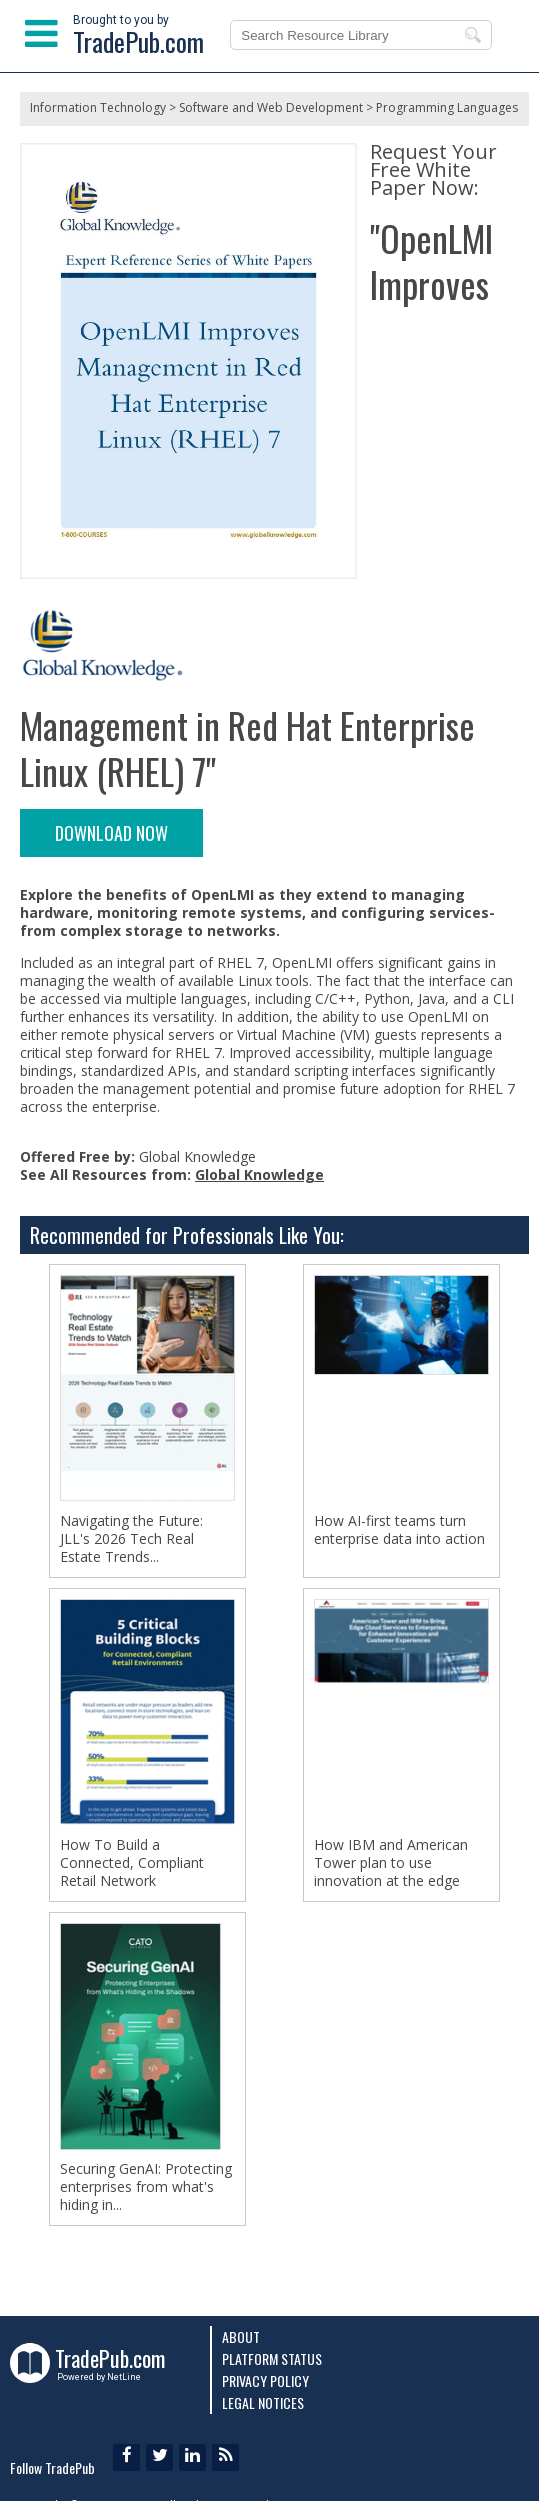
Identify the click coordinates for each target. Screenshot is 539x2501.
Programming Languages (447, 107)
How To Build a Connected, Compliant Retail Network (132, 1863)
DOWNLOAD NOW (111, 833)
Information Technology (98, 107)
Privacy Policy (265, 2380)
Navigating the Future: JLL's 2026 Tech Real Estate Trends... (131, 1539)
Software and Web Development (271, 107)
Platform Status (272, 2358)
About (241, 2336)
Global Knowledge (259, 1174)
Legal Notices (263, 2402)
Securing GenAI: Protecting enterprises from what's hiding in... (146, 2187)
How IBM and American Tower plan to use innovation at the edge (391, 1863)
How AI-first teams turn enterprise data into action (399, 1530)
